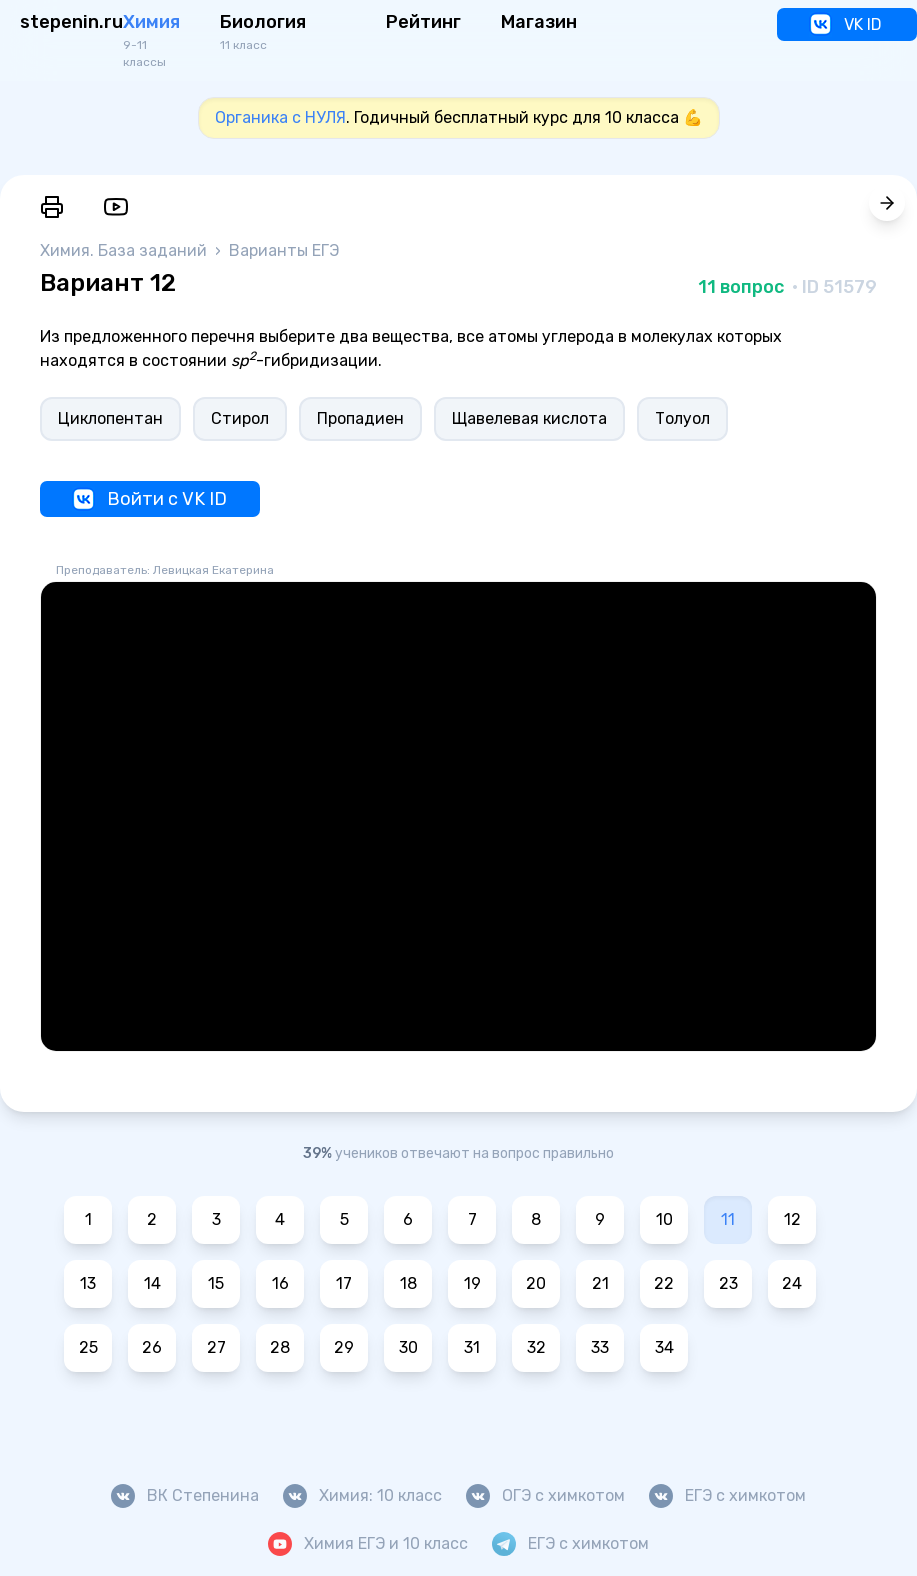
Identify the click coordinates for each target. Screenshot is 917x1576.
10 (664, 1219)
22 (664, 1283)
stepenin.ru (71, 22)
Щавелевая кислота (529, 418)
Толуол (682, 418)
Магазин (539, 22)
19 (472, 1283)
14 (152, 1283)
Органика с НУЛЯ (280, 117)
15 (216, 1283)
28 (280, 1347)
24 (792, 1283)
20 (536, 1283)
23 (728, 1283)
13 (88, 1283)
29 (344, 1347)
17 (344, 1283)
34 (664, 1347)
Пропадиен (360, 418)
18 (408, 1283)
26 (152, 1347)
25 (88, 1347)
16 (280, 1283)
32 (536, 1347)
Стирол (240, 418)
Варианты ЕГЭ (284, 250)
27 (216, 1347)
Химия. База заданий (125, 250)
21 (600, 1283)
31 (472, 1347)
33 (600, 1347)
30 (408, 1347)
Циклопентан (110, 418)
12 (792, 1219)
